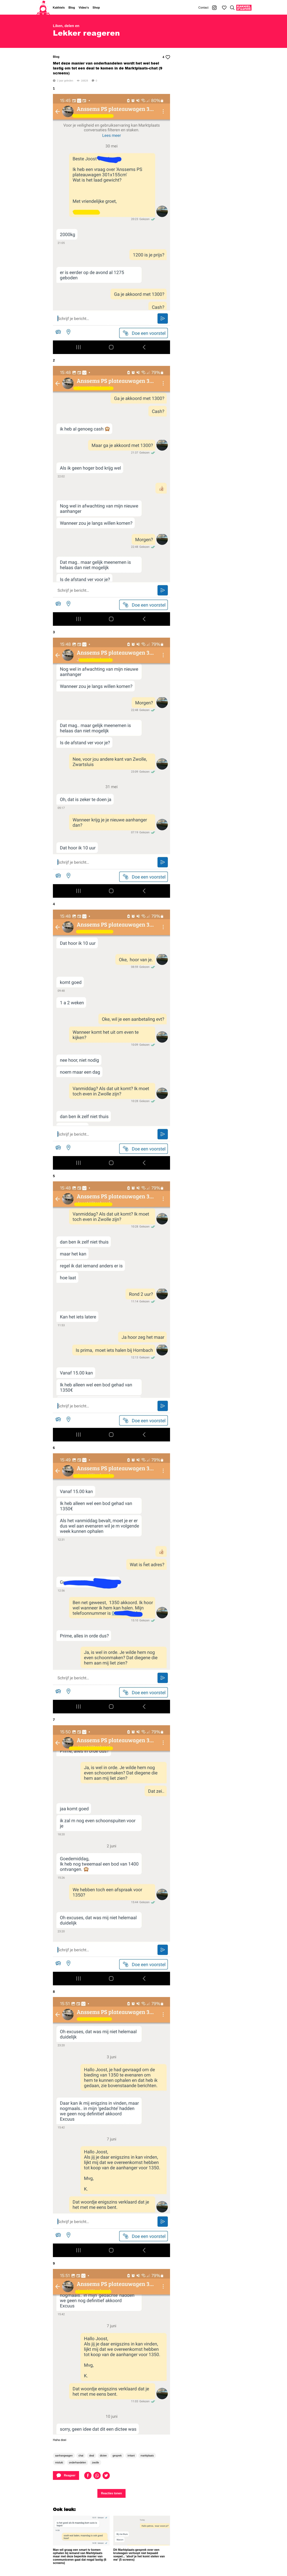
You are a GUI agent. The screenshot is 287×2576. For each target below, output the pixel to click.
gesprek (117, 2455)
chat (81, 2455)
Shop (96, 7)
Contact (203, 7)
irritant (131, 2455)
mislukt (59, 2462)
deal (91, 2455)
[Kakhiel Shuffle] (243, 8)
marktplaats (147, 2455)
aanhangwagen (64, 2455)
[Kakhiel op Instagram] (214, 7)
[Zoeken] (232, 7)
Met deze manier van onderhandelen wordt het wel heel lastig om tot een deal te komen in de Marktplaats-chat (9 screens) (107, 68)
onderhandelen (77, 2462)
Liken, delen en (66, 26)
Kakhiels (59, 7)
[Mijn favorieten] (224, 7)
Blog (71, 7)
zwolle (95, 2462)
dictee (103, 2455)
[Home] (43, 7)
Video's (84, 7)
